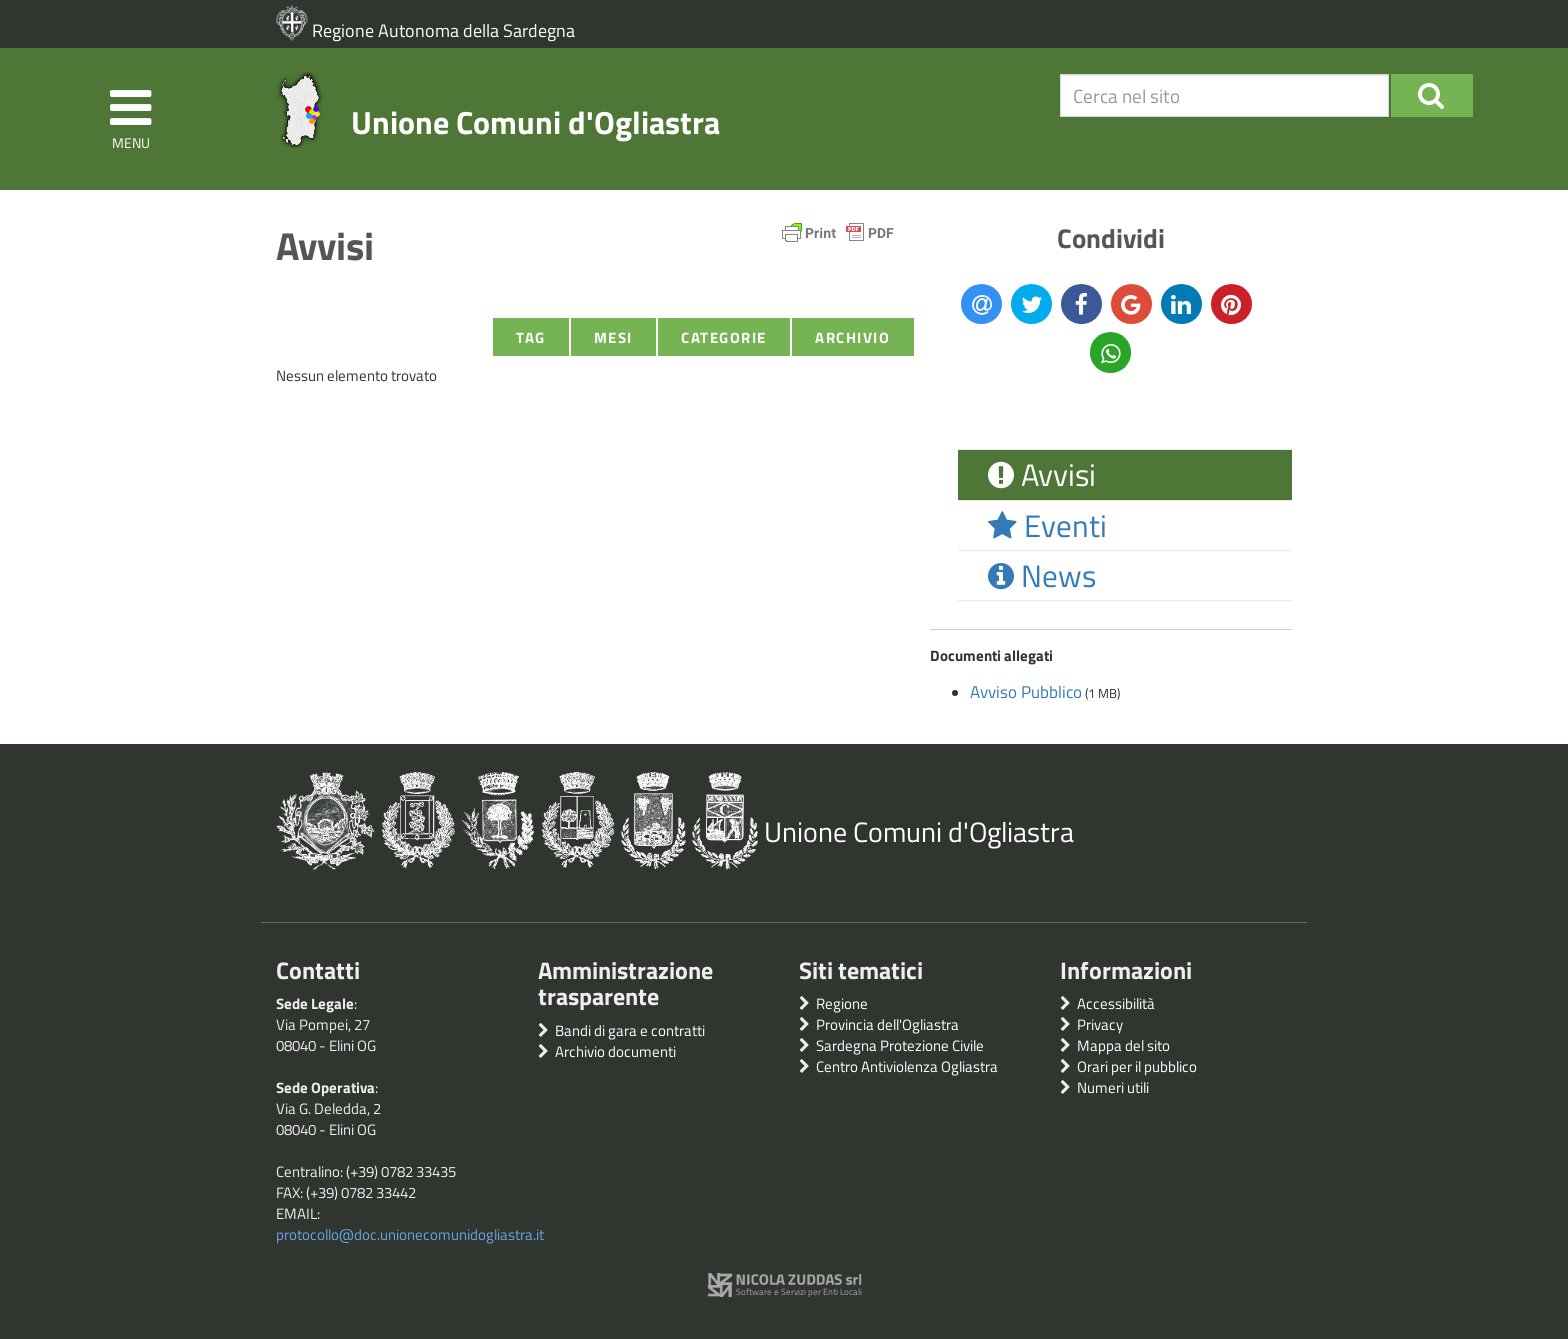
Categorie (724, 337)
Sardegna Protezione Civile (900, 1045)
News (1042, 575)
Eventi (1047, 525)
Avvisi (1042, 474)
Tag (531, 337)
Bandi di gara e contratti (630, 1030)
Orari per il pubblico (1137, 1066)
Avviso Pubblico (1026, 692)
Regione (842, 1003)
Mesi (613, 337)
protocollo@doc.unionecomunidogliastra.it (410, 1234)
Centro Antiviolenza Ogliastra (907, 1066)
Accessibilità (1116, 1003)
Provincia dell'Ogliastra (887, 1024)
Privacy (1100, 1024)
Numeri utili (1113, 1087)
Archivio (852, 337)
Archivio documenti (615, 1051)
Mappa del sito (1123, 1045)
